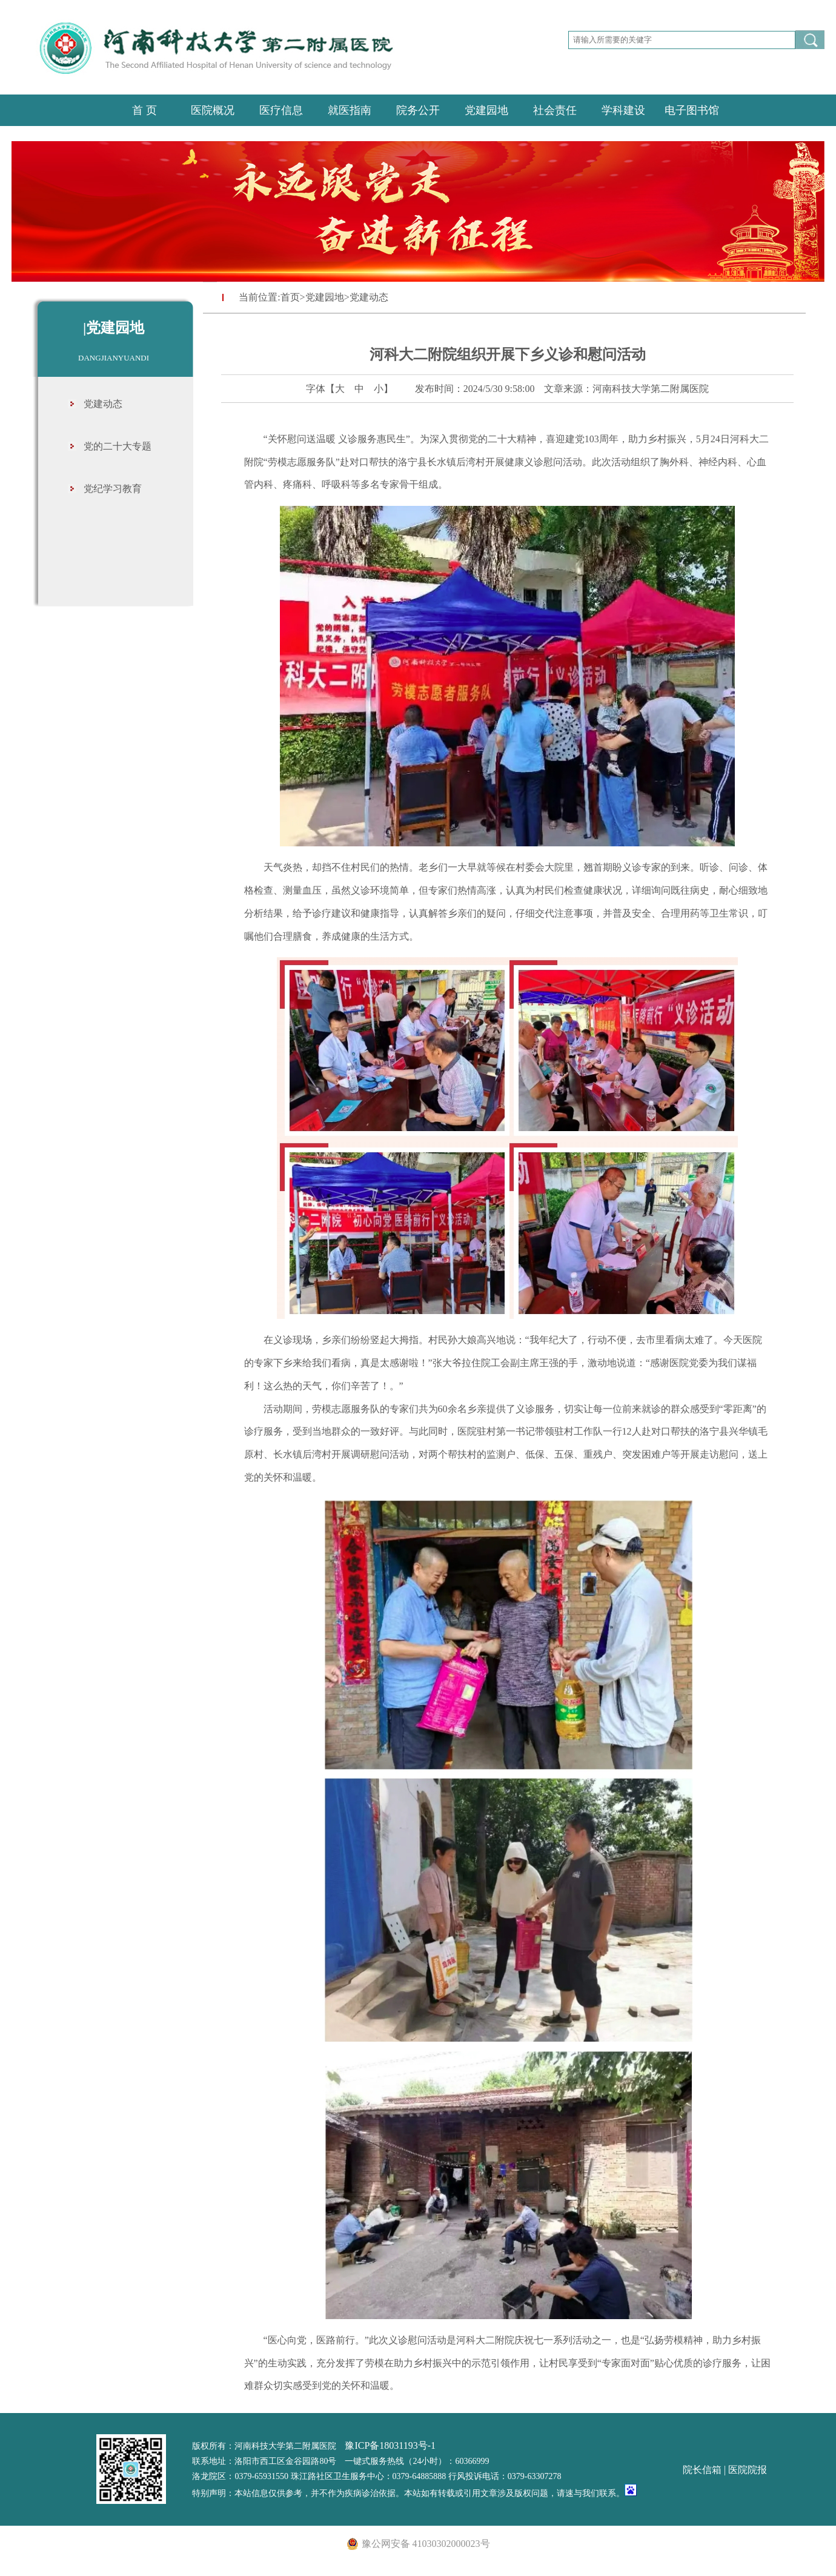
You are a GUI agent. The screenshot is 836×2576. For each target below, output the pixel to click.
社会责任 (555, 110)
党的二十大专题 (117, 446)
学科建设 (623, 110)
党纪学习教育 (113, 488)
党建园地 (486, 110)
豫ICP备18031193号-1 (390, 2445)
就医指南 (349, 110)
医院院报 (747, 2470)
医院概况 (212, 110)
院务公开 (418, 110)
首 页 (144, 110)
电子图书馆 (692, 110)
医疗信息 (281, 110)
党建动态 (103, 404)
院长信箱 (702, 2470)
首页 (290, 297)
